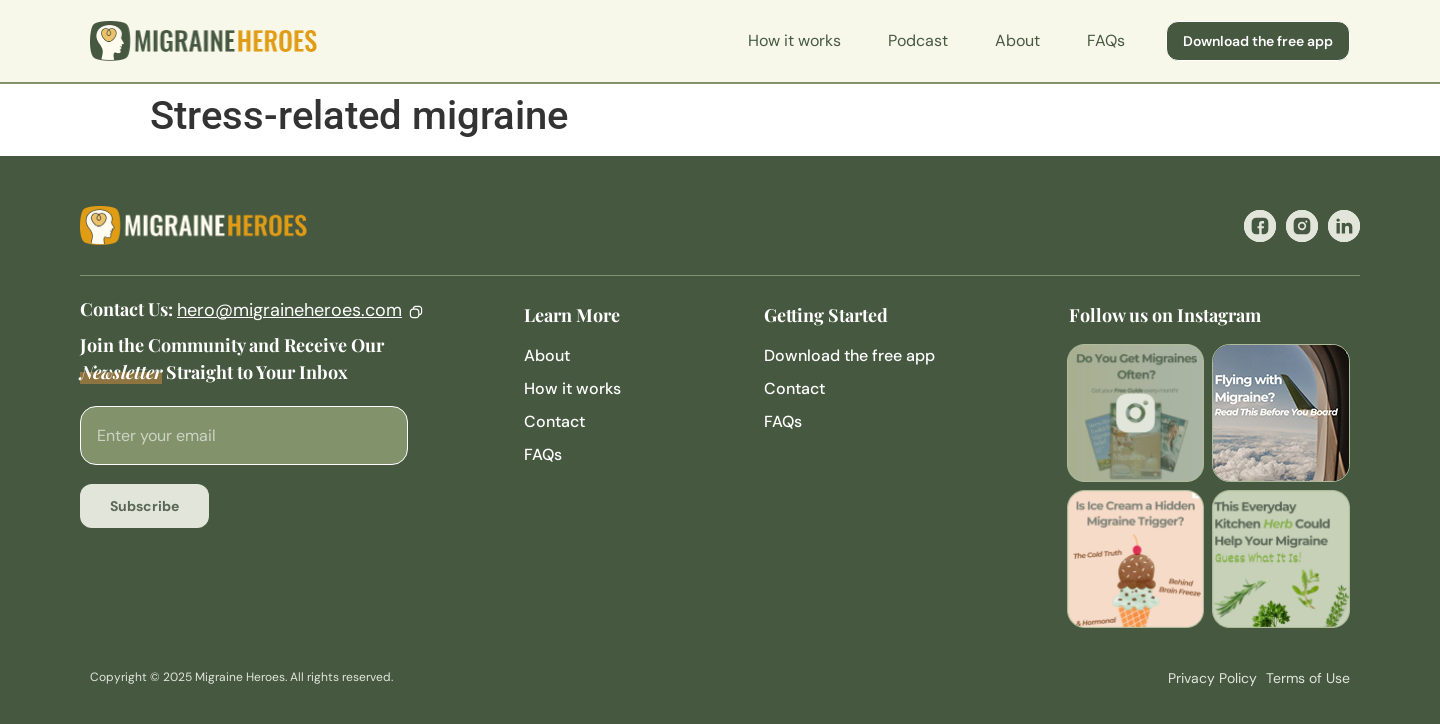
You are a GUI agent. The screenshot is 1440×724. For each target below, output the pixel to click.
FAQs (1106, 40)
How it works (794, 40)
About (1017, 40)
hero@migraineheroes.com (289, 310)
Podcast (918, 40)
